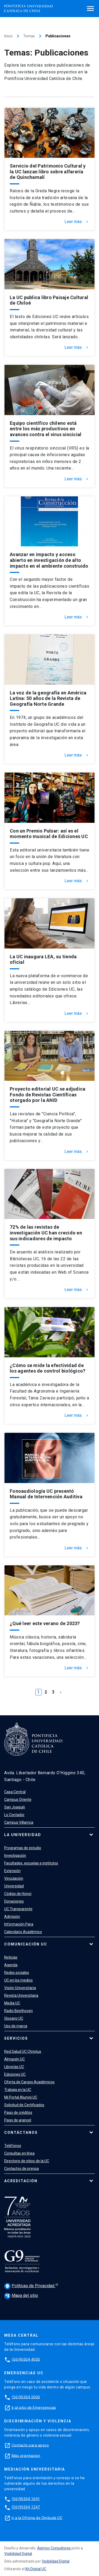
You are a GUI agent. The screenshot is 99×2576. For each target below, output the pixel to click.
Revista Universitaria (21, 1995)
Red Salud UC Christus (22, 2051)
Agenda (10, 1965)
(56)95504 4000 (26, 2359)
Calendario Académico (23, 1932)
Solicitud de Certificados (24, 2105)
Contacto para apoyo (30, 2445)
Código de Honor (18, 1894)
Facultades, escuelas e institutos (31, 1863)
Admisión (12, 1916)
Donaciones (14, 1901)
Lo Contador (14, 1815)
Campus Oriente (17, 1799)
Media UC (12, 2003)
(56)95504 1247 (26, 2507)
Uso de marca (15, 2026)
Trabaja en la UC (17, 2090)
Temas (29, 36)
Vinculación (13, 1878)
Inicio (8, 36)
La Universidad (22, 1835)
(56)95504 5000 (26, 2397)
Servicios (16, 2038)
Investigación (15, 1855)
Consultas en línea (19, 2153)
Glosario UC (13, 2018)
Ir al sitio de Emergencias (34, 2407)
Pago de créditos (18, 2112)
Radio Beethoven (18, 2011)
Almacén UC (14, 2059)
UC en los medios (18, 1980)
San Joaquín (14, 1807)
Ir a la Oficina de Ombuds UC (37, 2517)
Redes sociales (16, 1972)
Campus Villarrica (18, 1822)
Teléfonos (12, 2146)
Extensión (12, 1871)
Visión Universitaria (20, 1988)
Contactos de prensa (21, 2168)
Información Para (18, 1924)
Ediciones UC (15, 2074)
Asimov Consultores (54, 2548)
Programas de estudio (22, 1848)
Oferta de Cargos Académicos (29, 2082)
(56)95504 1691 (26, 2499)
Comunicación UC (25, 1944)
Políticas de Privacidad (29, 2286)
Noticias (10, 1957)
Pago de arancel (17, 2120)
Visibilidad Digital (18, 2554)
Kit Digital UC (35, 2569)
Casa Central (15, 1792)
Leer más (76, 222)
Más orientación (26, 2455)
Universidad (14, 1886)
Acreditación (20, 2181)
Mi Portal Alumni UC (20, 2097)
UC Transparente (18, 1909)
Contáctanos (21, 2132)
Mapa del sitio (21, 2295)
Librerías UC (14, 2067)
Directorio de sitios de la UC (26, 2161)
